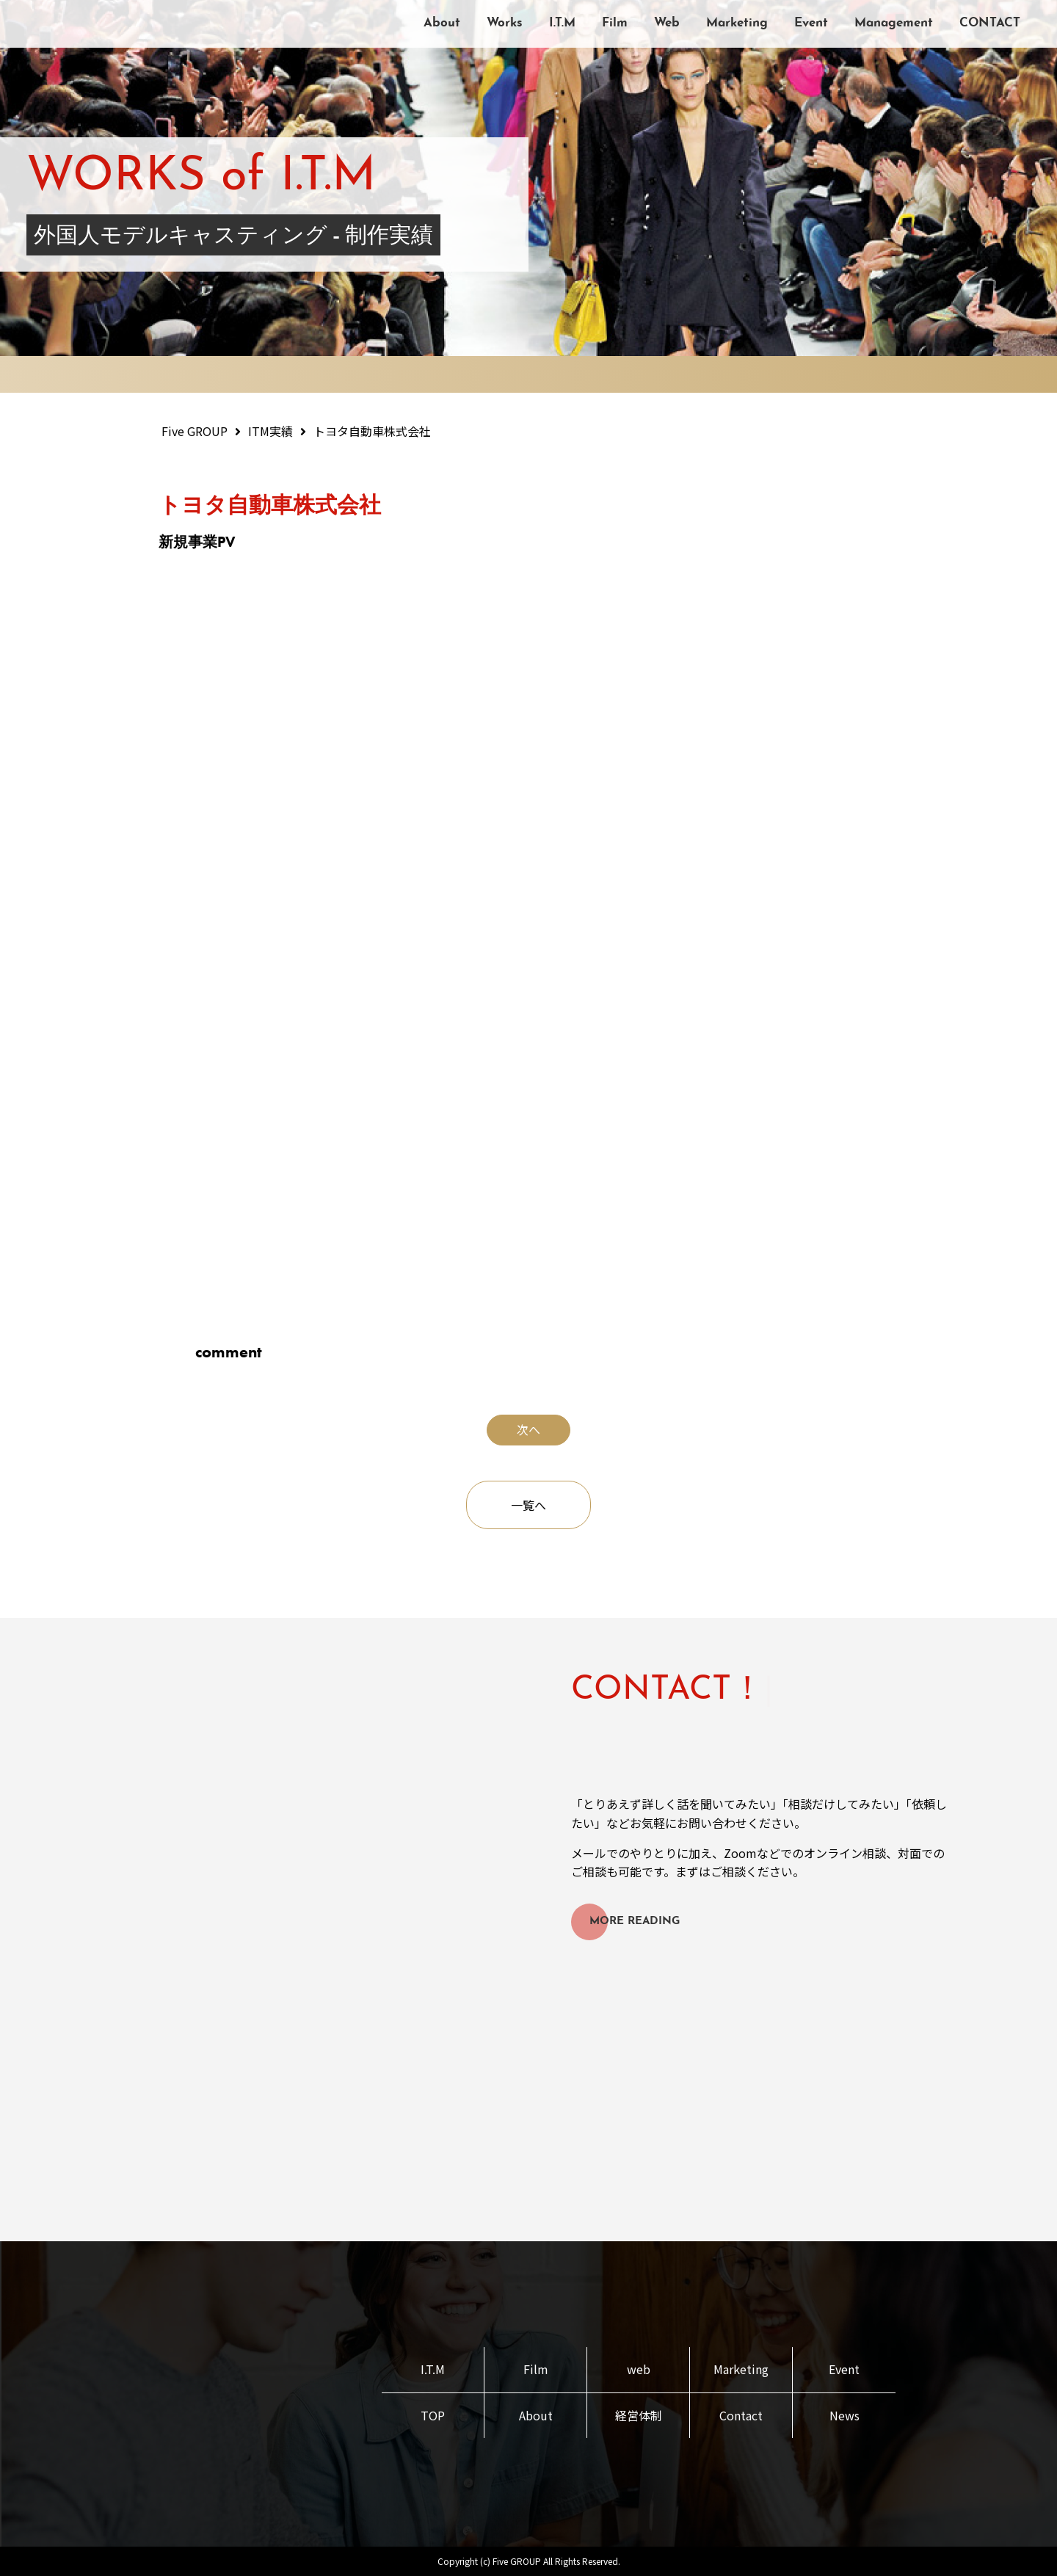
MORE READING (634, 1921)
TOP (433, 2415)
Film (615, 23)
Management (893, 23)
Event (811, 23)
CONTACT (989, 23)
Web (667, 23)
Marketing (737, 23)
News (844, 2415)
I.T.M (562, 23)
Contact (741, 2415)
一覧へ (528, 1505)
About (442, 23)
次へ (528, 1429)
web (638, 2369)
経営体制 (638, 2415)
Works (505, 23)
